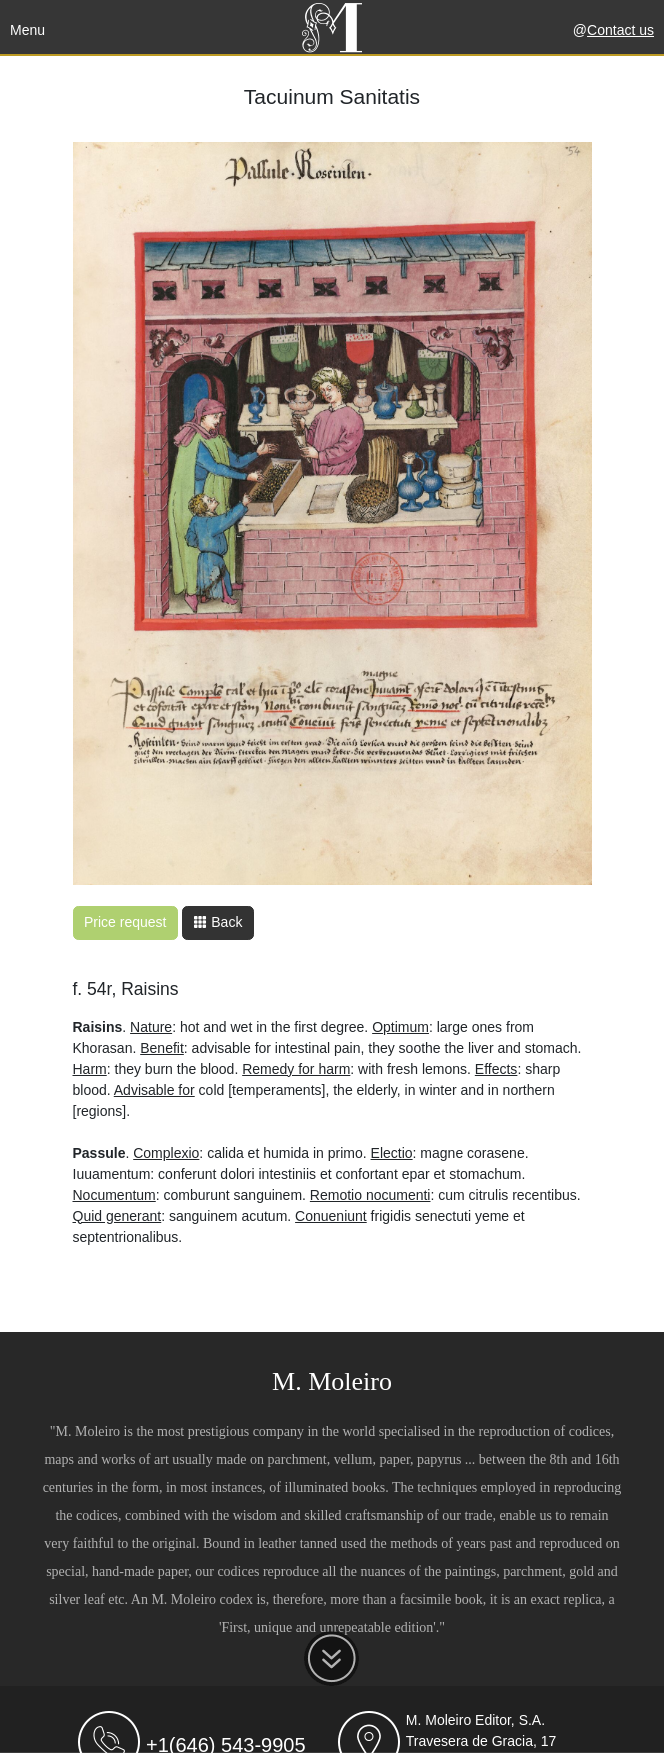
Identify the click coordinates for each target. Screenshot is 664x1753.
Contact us (620, 30)
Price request (125, 922)
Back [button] (217, 922)
